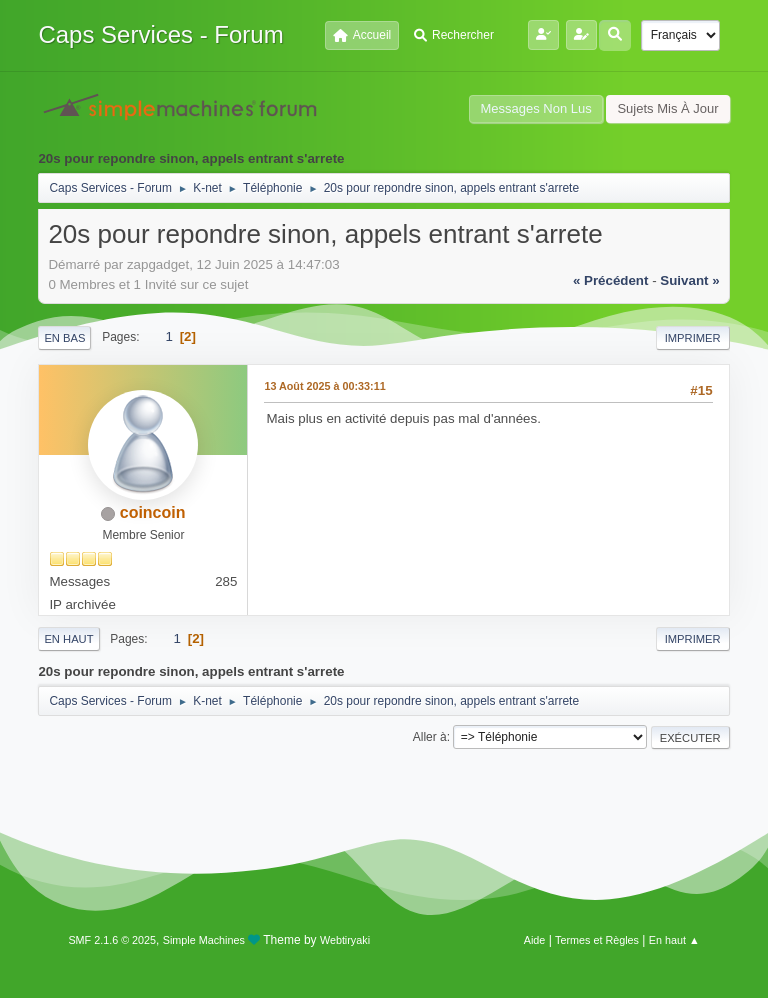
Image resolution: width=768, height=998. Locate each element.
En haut (68, 639)
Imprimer (693, 338)
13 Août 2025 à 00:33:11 (324, 386)
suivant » (689, 280)
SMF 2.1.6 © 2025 (112, 940)
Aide (535, 940)
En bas (64, 338)
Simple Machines (204, 940)
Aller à (430, 737)
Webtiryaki (345, 940)
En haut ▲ (674, 940)
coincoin (153, 512)
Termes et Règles (597, 940)
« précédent (611, 280)
